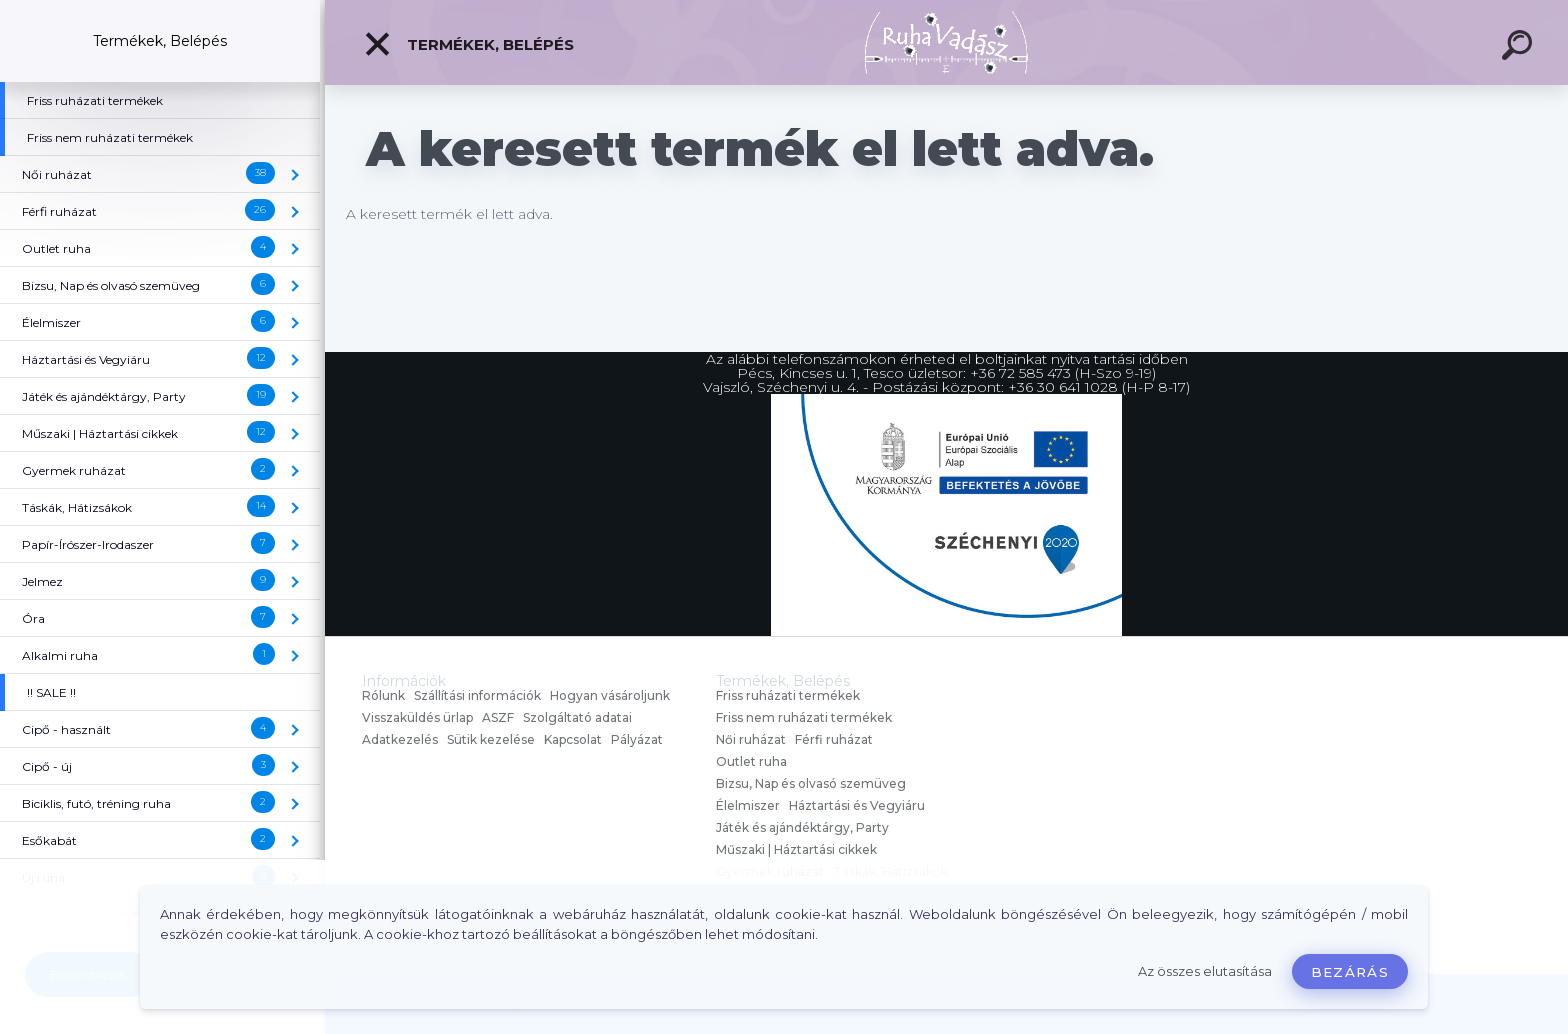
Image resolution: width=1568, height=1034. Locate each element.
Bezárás (1350, 972)
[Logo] (946, 42)
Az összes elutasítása (1205, 971)
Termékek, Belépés (468, 44)
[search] (1520, 48)
